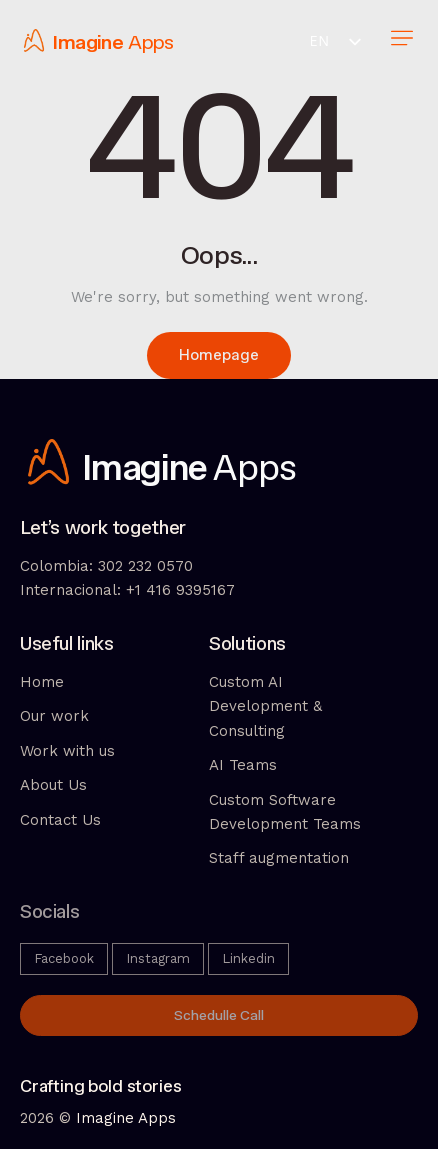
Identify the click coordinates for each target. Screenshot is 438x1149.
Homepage (219, 355)
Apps (151, 42)
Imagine (88, 42)
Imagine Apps (126, 1118)
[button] (401, 40)
